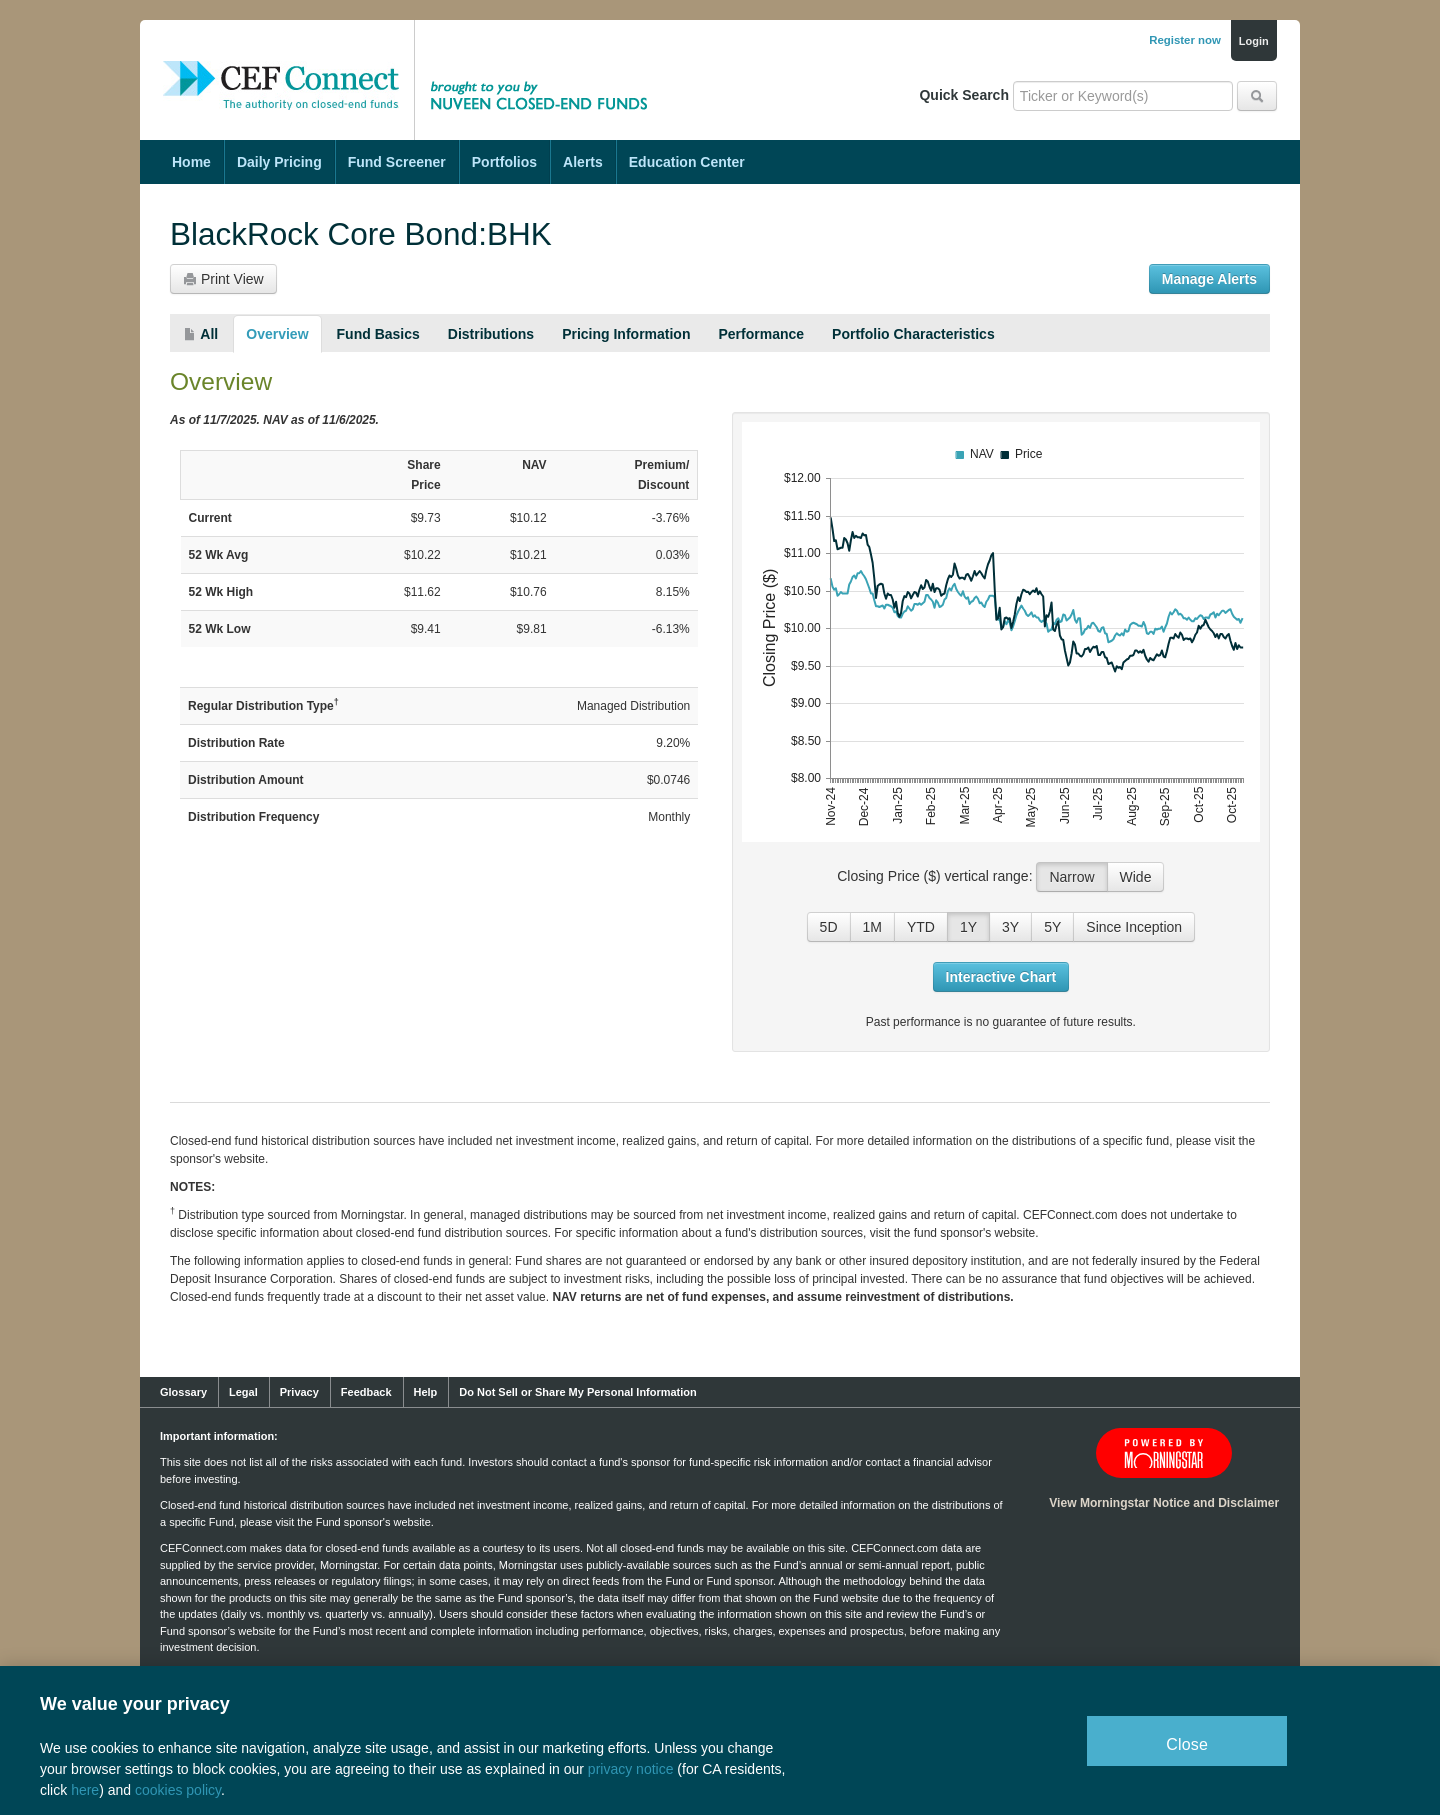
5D (829, 927)
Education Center (687, 162)
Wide (1136, 877)
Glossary (183, 1392)
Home (191, 162)
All (200, 334)
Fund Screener (397, 162)
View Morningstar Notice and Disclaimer (1164, 1503)
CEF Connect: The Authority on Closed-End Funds (281, 65)
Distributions (491, 334)
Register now (1185, 40)
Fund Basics (378, 334)
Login (1254, 41)
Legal (243, 1392)
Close (1187, 1744)
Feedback (366, 1392)
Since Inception (1134, 927)
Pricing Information (626, 334)
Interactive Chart (1001, 977)
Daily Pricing (279, 162)
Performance (761, 334)
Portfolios (504, 162)
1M (872, 927)
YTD (921, 927)
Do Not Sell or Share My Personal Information (577, 1392)
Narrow (1071, 877)
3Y (1010, 927)
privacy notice (631, 1769)
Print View (223, 279)
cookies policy (178, 1790)
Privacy (299, 1392)
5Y (1052, 927)
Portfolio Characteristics (913, 334)
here (85, 1790)
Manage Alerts (1209, 279)
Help (426, 1392)
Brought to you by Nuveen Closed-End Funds (545, 65)
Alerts (583, 162)
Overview (277, 334)
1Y (968, 927)
